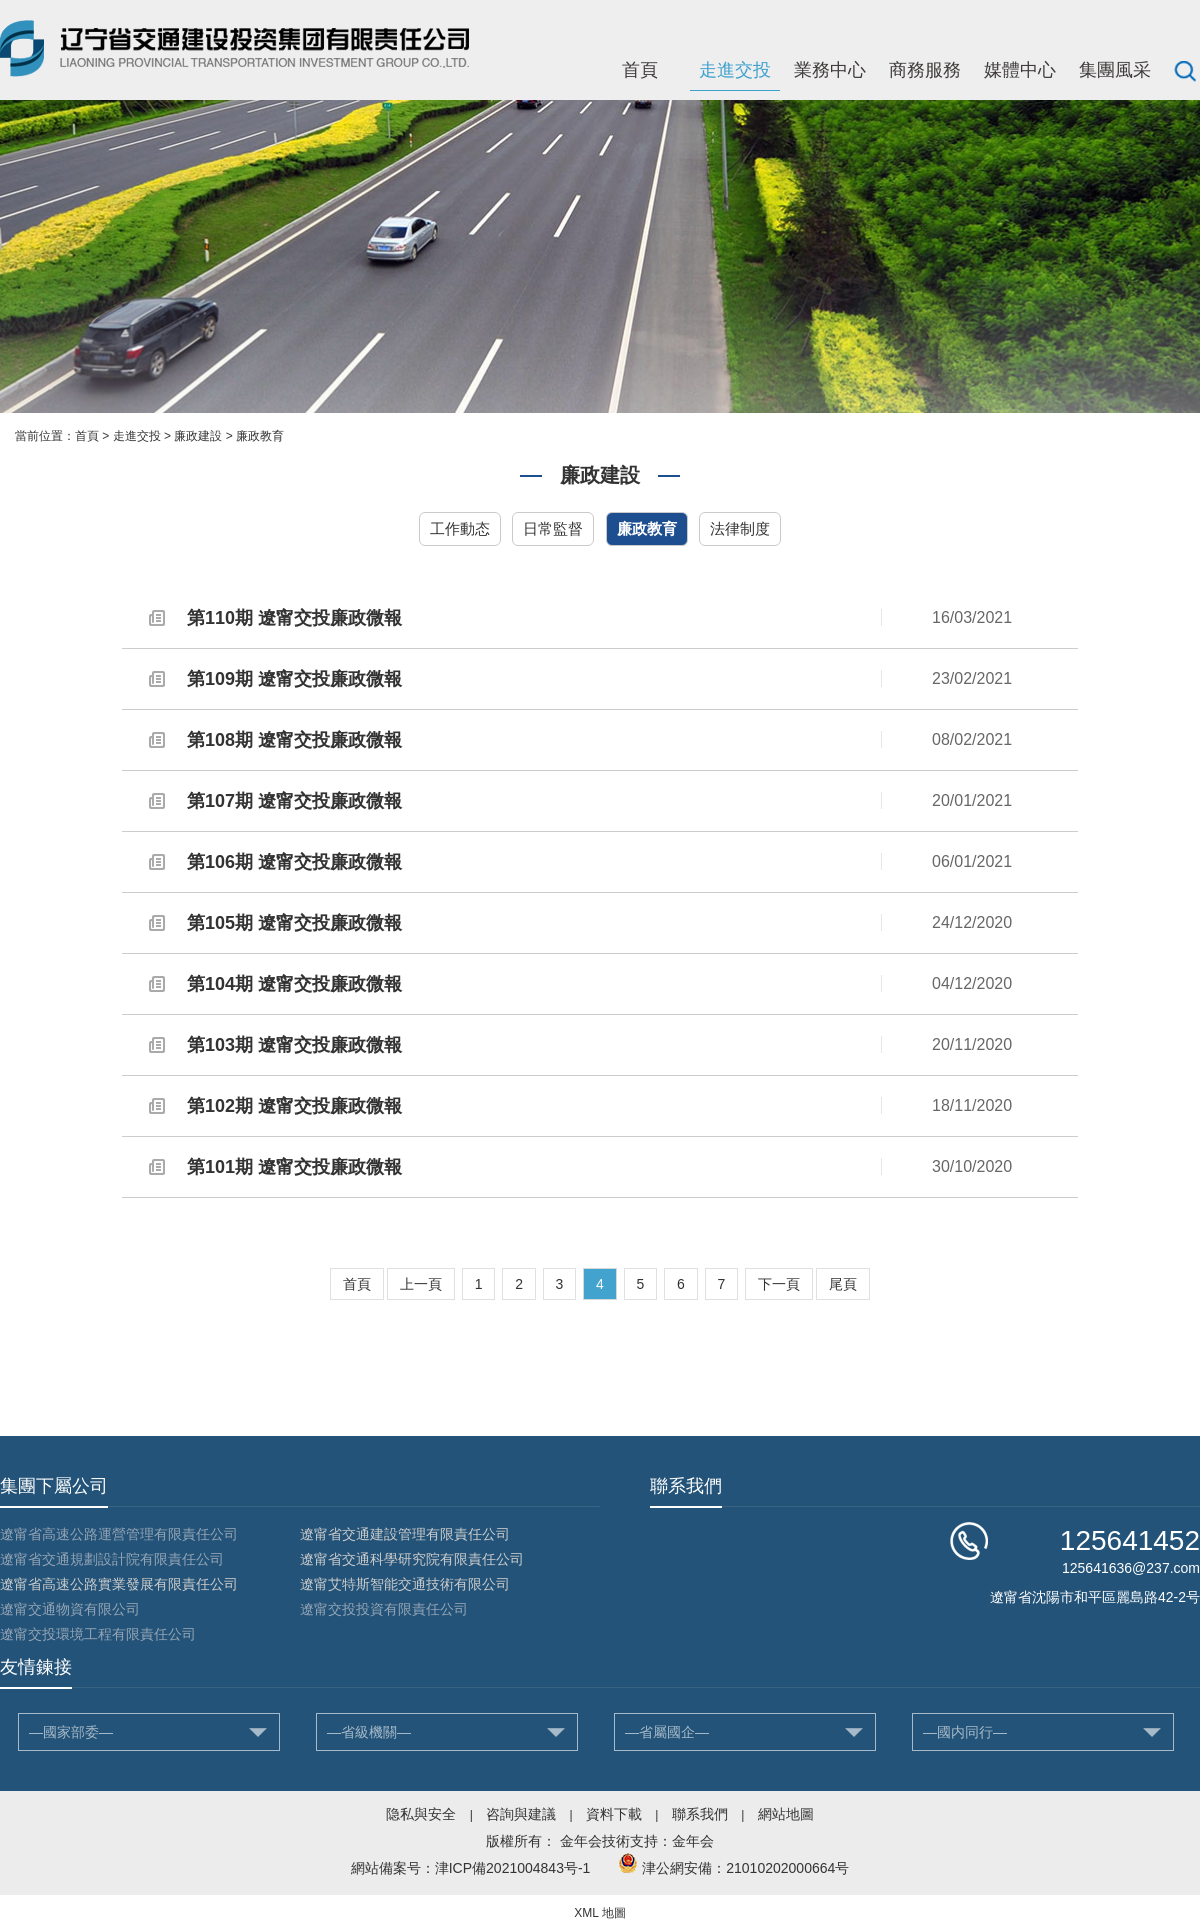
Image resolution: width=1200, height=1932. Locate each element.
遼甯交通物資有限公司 (70, 1609)
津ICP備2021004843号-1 (513, 1868)
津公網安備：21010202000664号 (745, 1868)
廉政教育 (260, 436)
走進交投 (735, 70)
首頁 (640, 70)
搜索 (1185, 70)
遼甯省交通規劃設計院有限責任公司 (112, 1559)
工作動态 (460, 528)
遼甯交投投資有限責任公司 (384, 1609)
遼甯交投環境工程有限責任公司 (98, 1634)
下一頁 (779, 1284)
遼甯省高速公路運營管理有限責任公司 (119, 1534)
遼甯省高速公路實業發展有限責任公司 (119, 1584)
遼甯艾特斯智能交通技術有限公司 (405, 1584)
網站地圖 (786, 1814)
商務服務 (925, 70)
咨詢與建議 (521, 1814)
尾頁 (843, 1284)
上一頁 (421, 1284)
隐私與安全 (421, 1814)
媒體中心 (1020, 70)
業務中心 (830, 70)
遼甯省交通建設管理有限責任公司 (405, 1534)
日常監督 (553, 528)
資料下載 (614, 1814)
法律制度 (740, 528)
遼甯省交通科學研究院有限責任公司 (412, 1559)
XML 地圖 (600, 1913)
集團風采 (1115, 70)
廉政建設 (198, 436)
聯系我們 (700, 1814)
